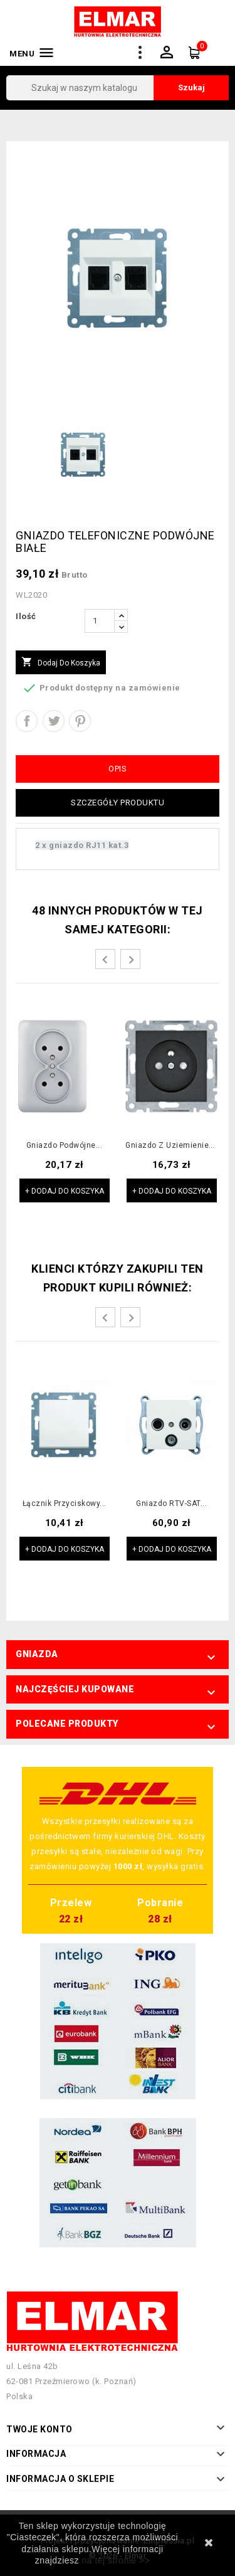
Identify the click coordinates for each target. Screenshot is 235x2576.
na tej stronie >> (115, 2560)
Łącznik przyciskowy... (65, 1504)
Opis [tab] (117, 768)
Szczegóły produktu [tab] (117, 802)
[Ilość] (100, 621)
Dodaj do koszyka (60, 662)
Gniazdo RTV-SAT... (171, 1504)
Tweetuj (53, 721)
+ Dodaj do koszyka (64, 1191)
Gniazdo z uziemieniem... (171, 1146)
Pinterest (80, 721)
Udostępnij (26, 721)
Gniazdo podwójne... (64, 1146)
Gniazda (37, 1654)
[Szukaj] (117, 87)
